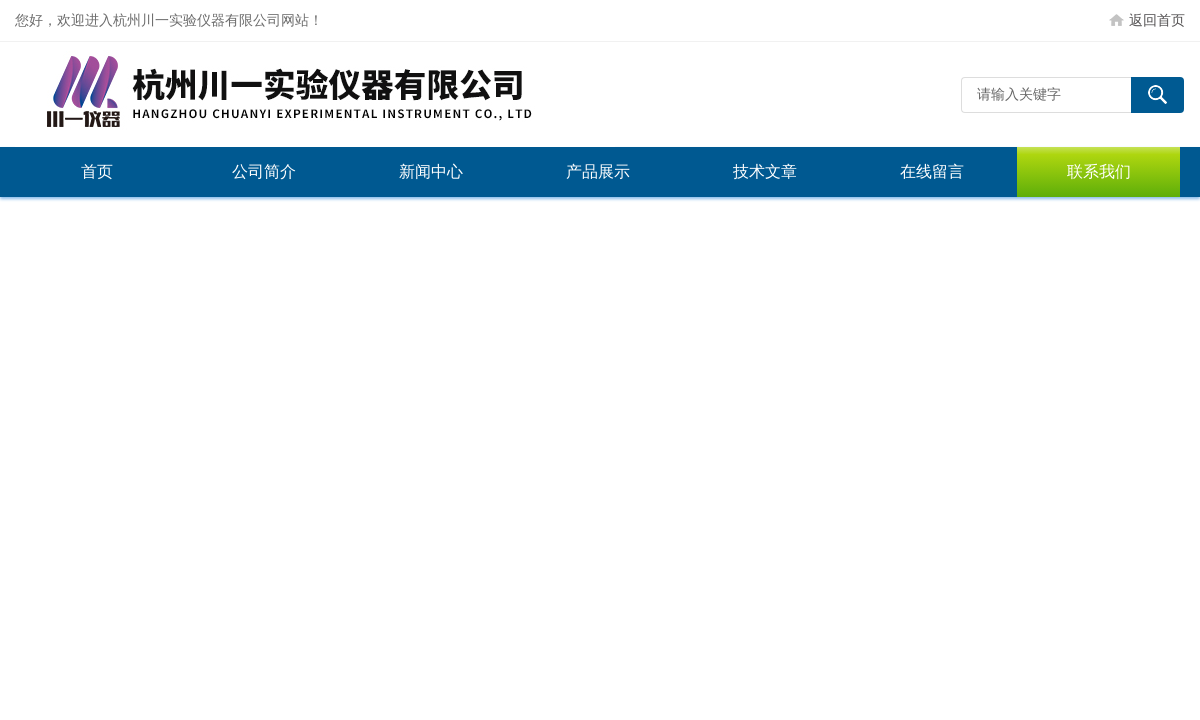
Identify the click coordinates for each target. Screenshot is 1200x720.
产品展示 (598, 171)
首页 (97, 171)
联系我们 (1099, 171)
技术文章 (765, 171)
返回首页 (1157, 20)
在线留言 (932, 171)
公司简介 (264, 171)
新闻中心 (431, 171)
